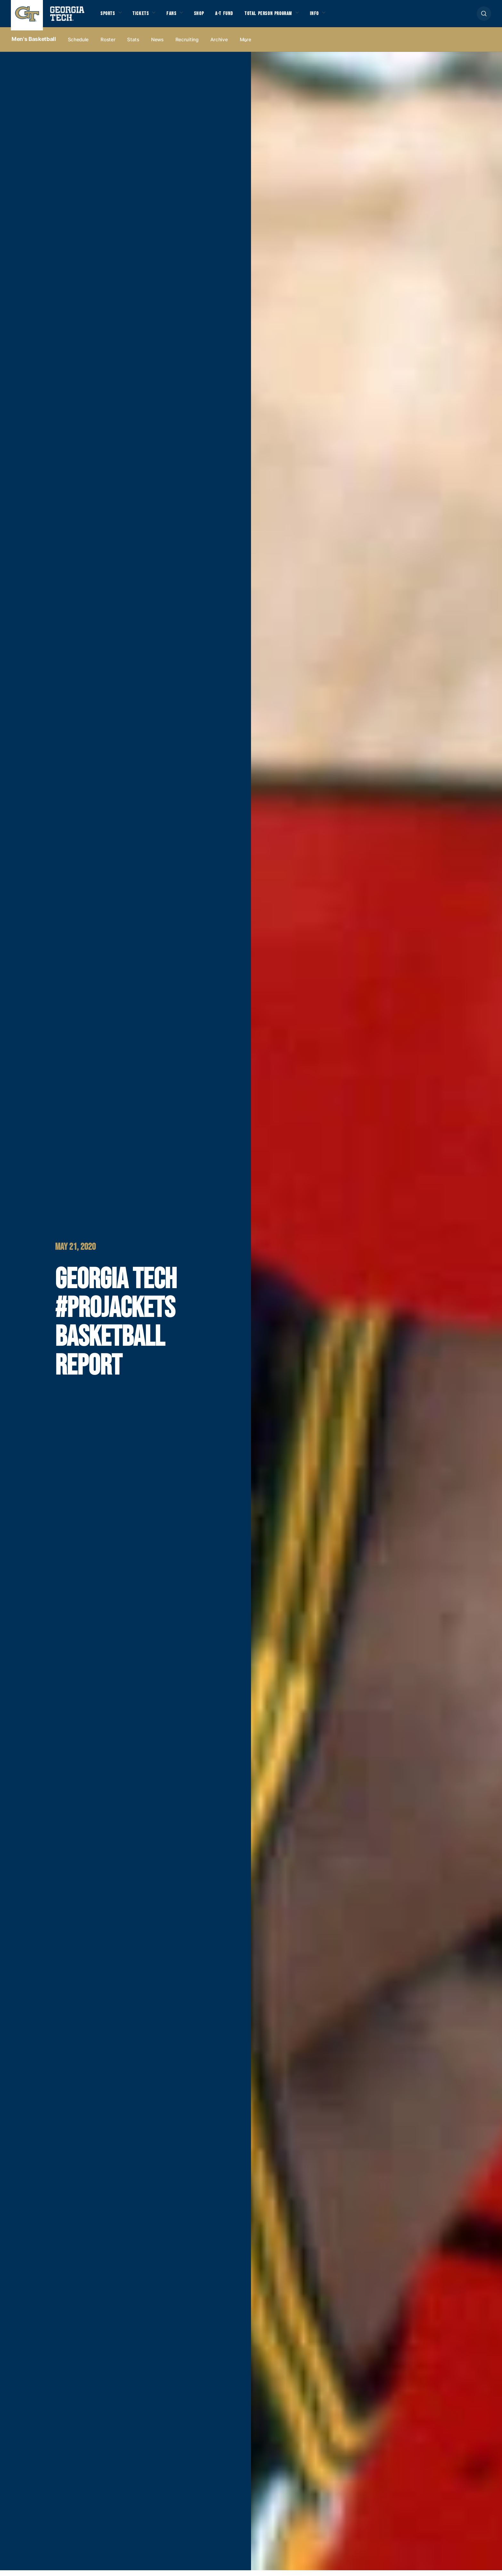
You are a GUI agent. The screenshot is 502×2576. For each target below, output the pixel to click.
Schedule (78, 45)
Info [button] (342, 16)
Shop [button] (211, 16)
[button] (484, 16)
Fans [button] (180, 16)
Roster (108, 45)
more (245, 45)
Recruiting (186, 45)
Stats (133, 45)
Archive (219, 45)
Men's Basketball (34, 45)
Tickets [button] (146, 16)
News (157, 45)
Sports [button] (109, 16)
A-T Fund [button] (239, 16)
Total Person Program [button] (290, 16)
